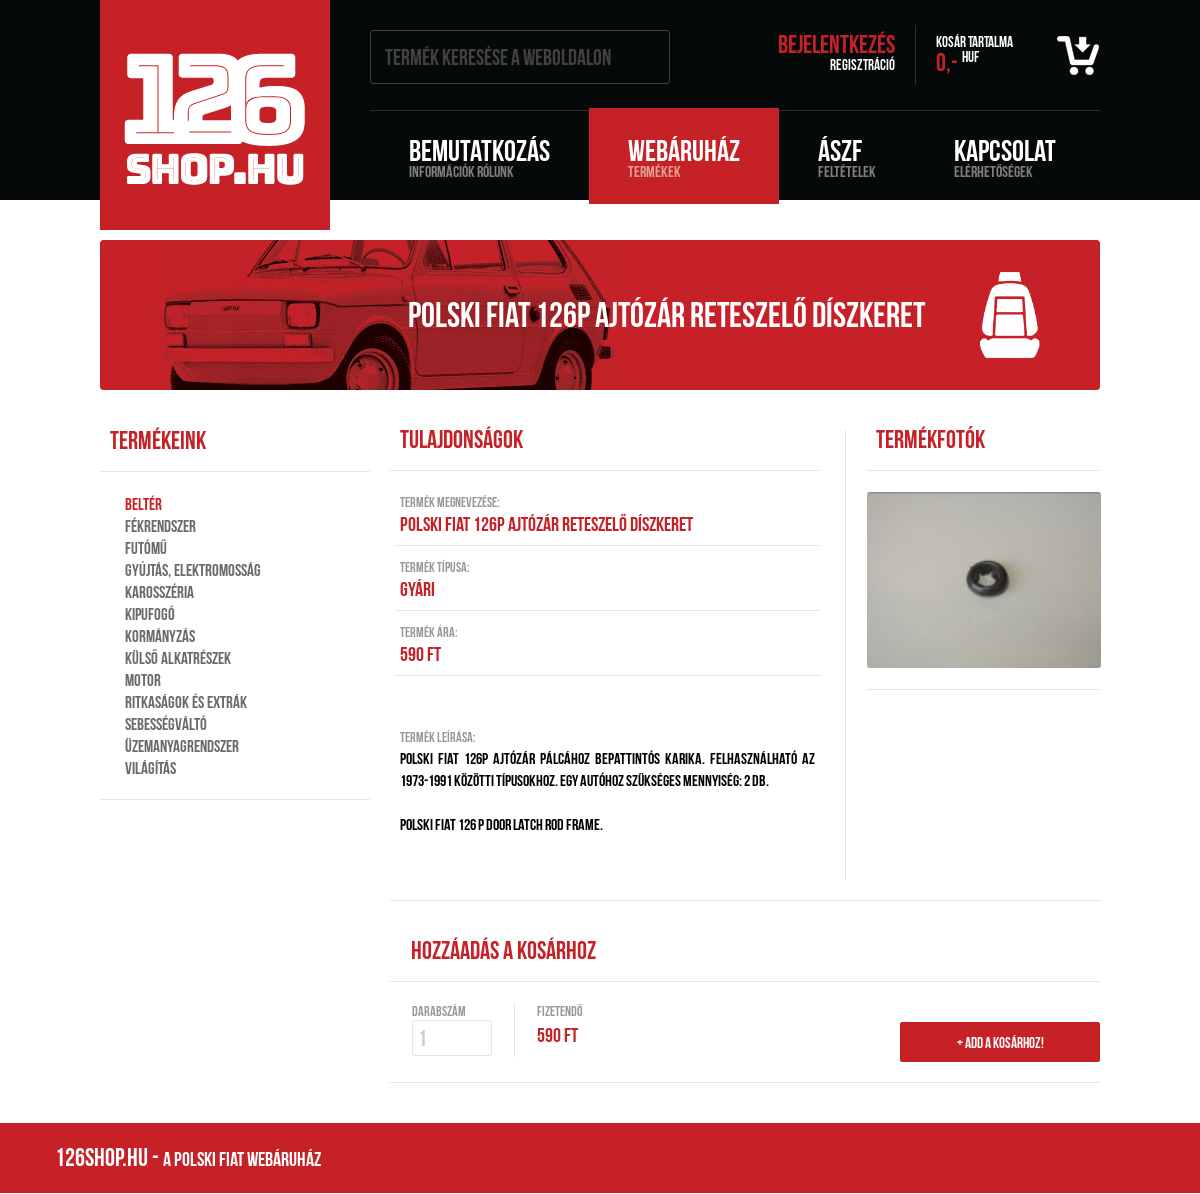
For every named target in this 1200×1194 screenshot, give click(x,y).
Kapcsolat (1005, 157)
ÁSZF (847, 157)
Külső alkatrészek (178, 658)
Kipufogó (150, 614)
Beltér (143, 504)
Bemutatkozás (479, 157)
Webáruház (684, 157)
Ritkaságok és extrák (186, 702)
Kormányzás (160, 636)
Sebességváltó (166, 724)
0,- (974, 55)
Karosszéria (159, 592)
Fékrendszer (160, 526)
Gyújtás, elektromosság (193, 570)
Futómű (146, 548)
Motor (143, 680)
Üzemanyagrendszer (182, 746)
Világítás (150, 768)
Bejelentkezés (836, 44)
